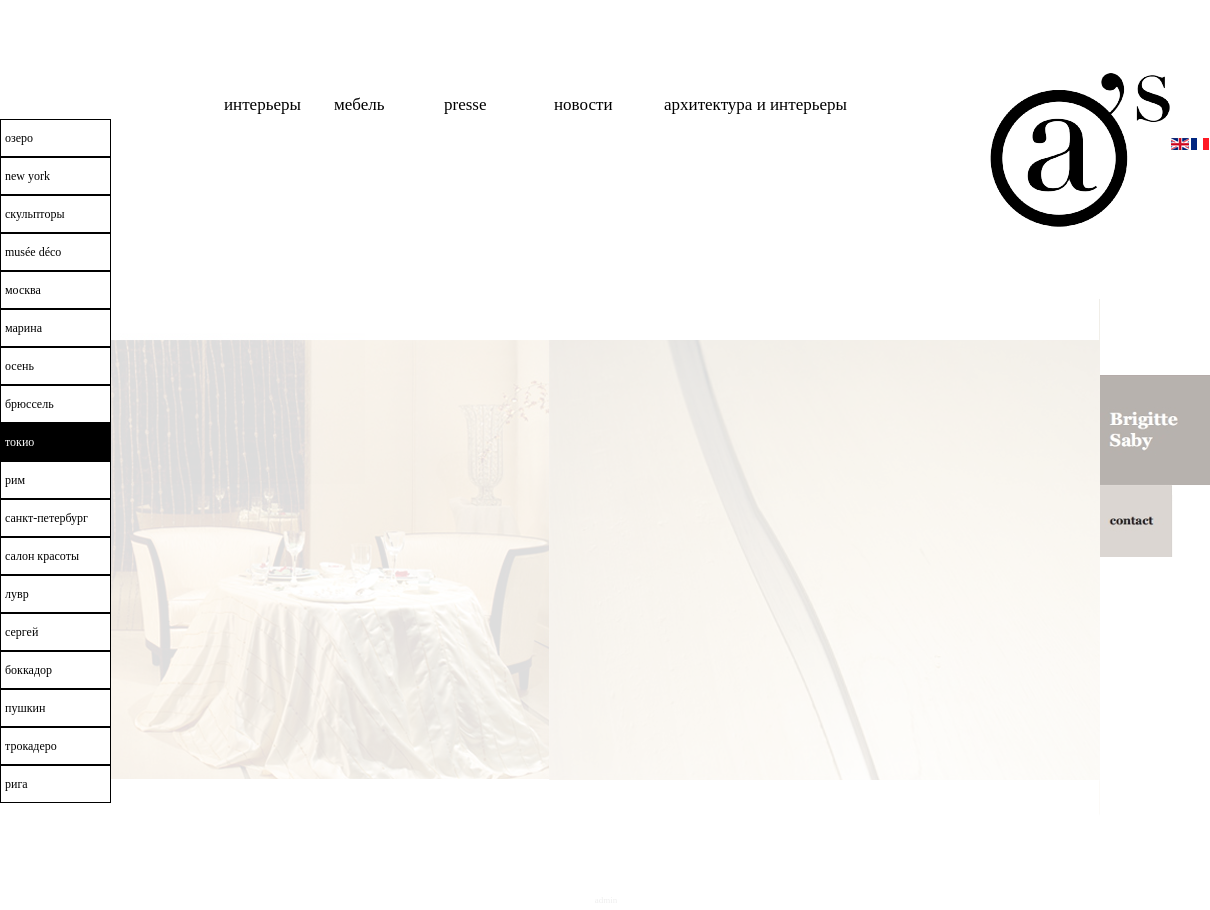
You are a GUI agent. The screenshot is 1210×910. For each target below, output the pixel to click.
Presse (465, 104)
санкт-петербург (46, 518)
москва (23, 290)
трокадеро (31, 746)
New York (27, 176)
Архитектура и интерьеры (755, 104)
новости (583, 104)
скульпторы (35, 214)
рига (16, 784)
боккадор (28, 670)
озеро (19, 138)
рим (15, 480)
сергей (21, 632)
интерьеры (262, 104)
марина (23, 328)
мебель (359, 104)
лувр (17, 594)
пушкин (25, 708)
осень (19, 366)
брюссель (29, 404)
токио (19, 442)
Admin (606, 900)
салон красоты (42, 556)
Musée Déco (33, 252)
